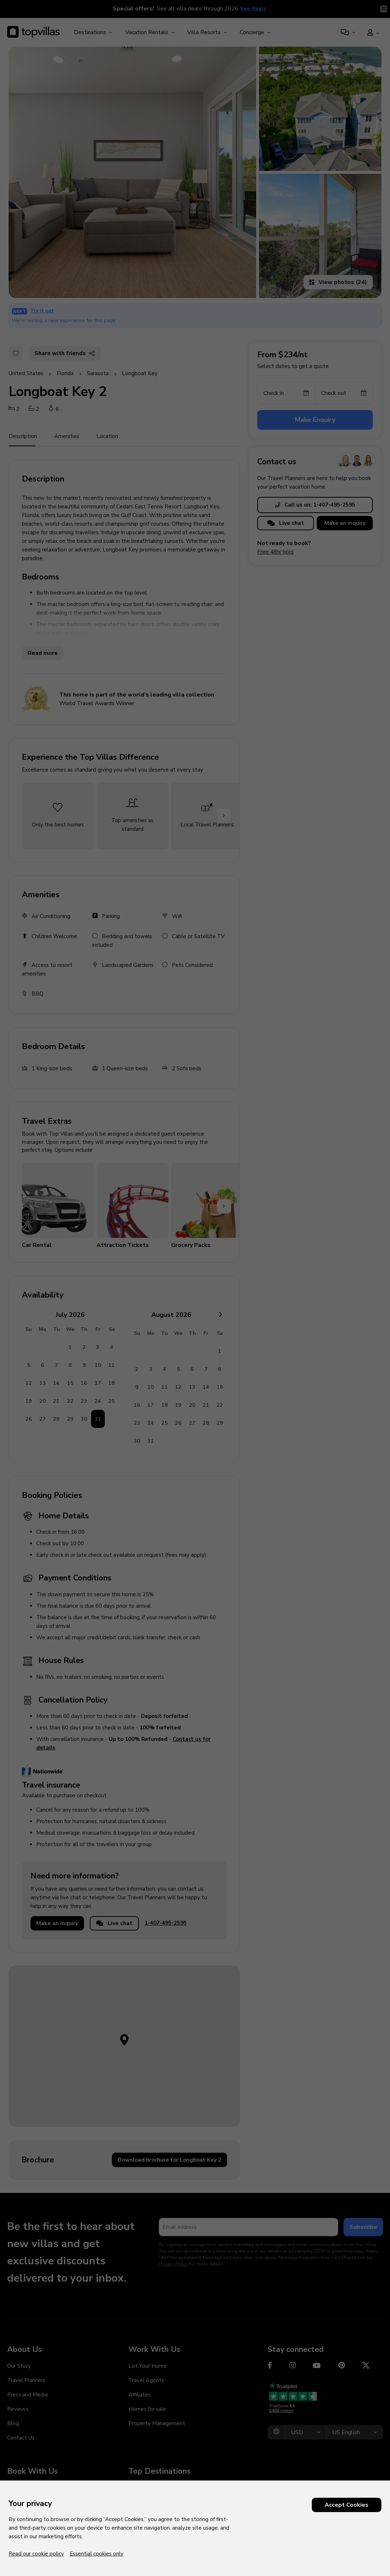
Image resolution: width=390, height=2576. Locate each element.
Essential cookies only (96, 2553)
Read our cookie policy (36, 2553)
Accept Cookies (346, 2505)
